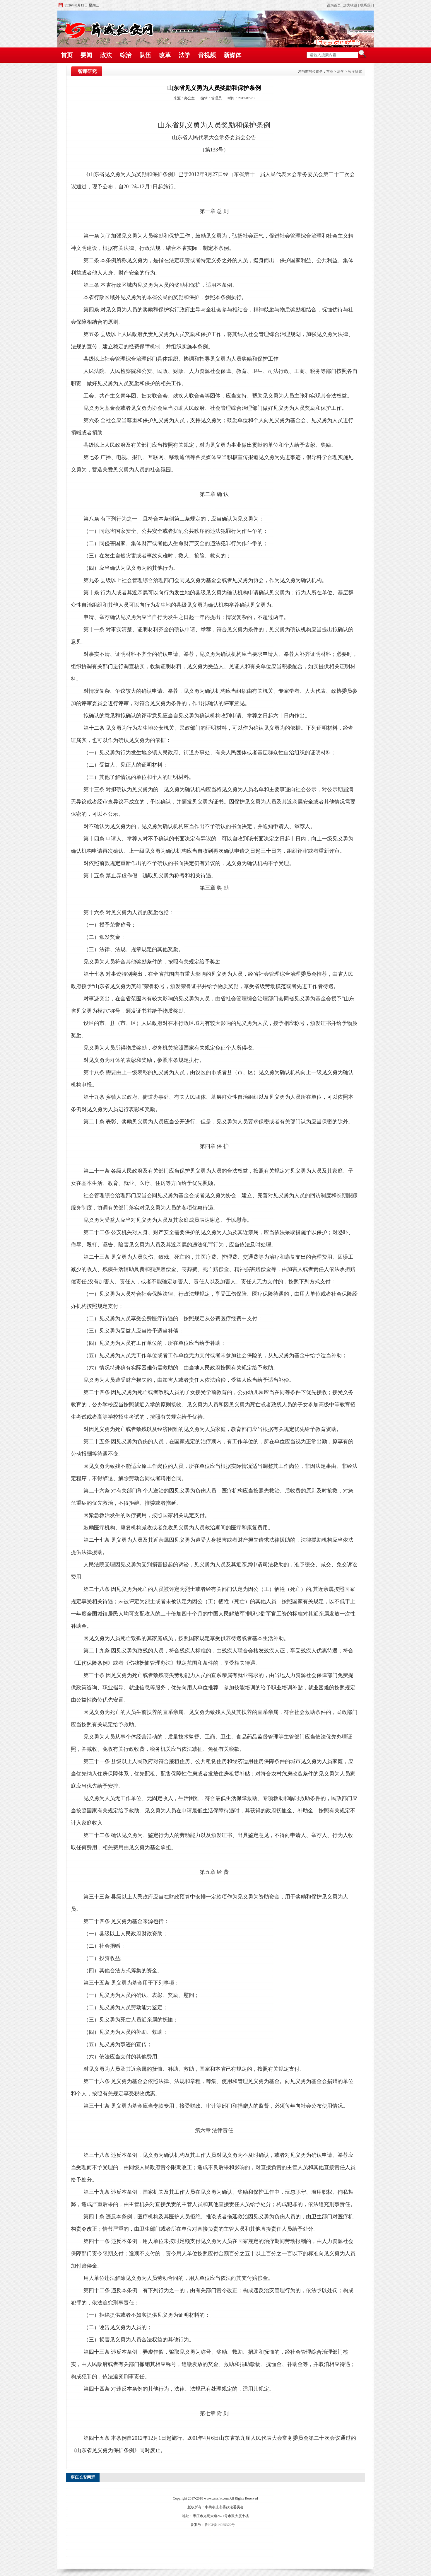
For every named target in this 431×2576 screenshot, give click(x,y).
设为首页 (334, 5)
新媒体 (232, 55)
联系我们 (367, 5)
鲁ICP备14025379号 (220, 2525)
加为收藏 (350, 5)
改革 (165, 55)
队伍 (145, 55)
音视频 (207, 55)
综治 (125, 55)
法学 (184, 55)
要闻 (86, 55)
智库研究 (355, 71)
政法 (106, 55)
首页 (67, 55)
